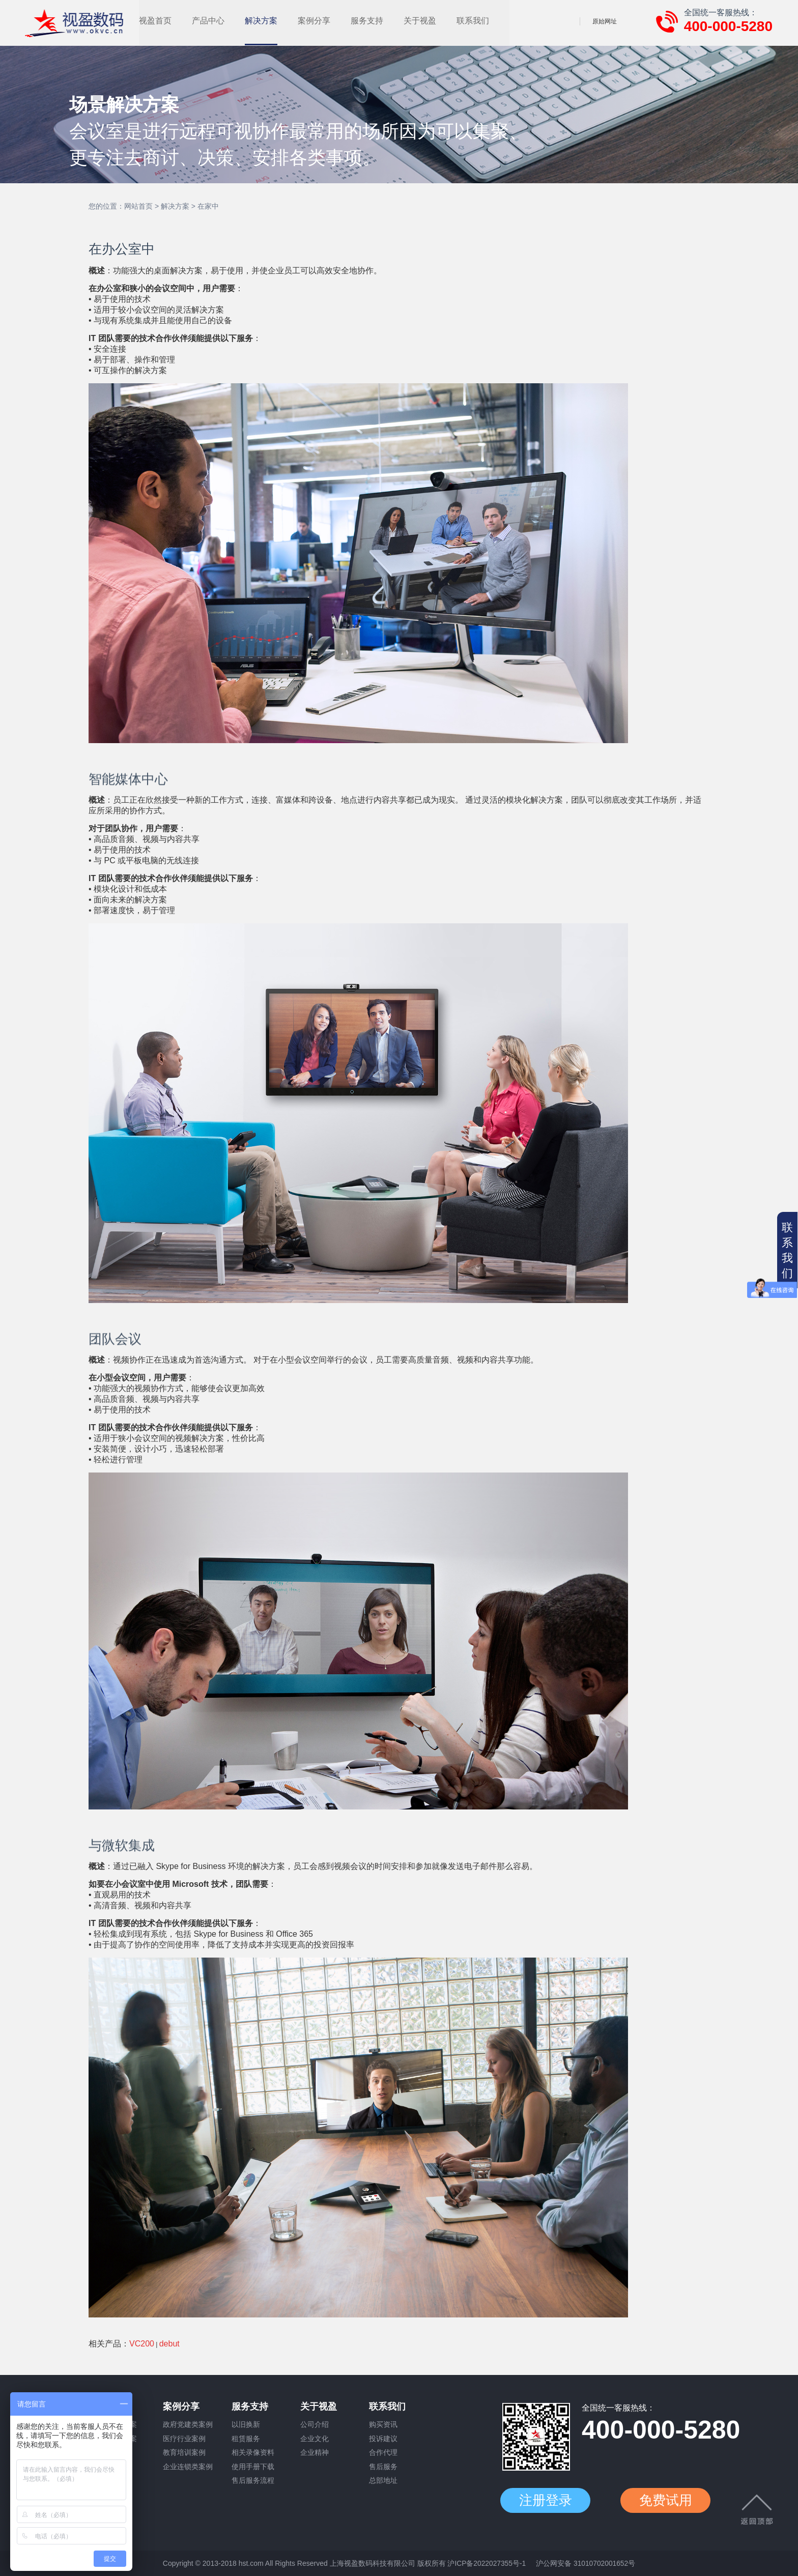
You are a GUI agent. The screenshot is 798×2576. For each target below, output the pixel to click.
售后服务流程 (253, 2482)
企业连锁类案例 (188, 2468)
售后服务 (383, 2468)
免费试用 (668, 2500)
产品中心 (272, 21)
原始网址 (604, 21)
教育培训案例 (184, 2453)
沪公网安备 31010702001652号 (586, 2563)
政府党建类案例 (188, 2425)
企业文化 (314, 2439)
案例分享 (378, 21)
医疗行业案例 (184, 2439)
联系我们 (537, 21)
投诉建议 (383, 2439)
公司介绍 (314, 2425)
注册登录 (546, 2500)
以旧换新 (246, 2425)
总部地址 (383, 2482)
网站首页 (138, 206)
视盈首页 (220, 21)
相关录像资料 (253, 2453)
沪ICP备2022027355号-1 (486, 2563)
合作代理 (383, 2453)
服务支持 (431, 21)
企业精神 (314, 2453)
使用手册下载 (253, 2468)
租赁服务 (246, 2439)
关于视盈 (484, 21)
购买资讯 (383, 2425)
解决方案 (325, 21)
